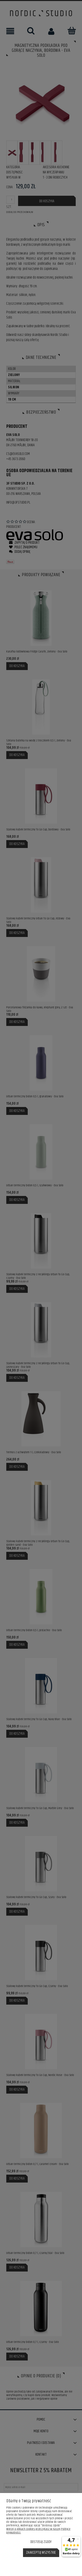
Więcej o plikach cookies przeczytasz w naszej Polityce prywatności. (38, 2531)
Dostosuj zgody (41, 2542)
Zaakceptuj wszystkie (41, 2552)
